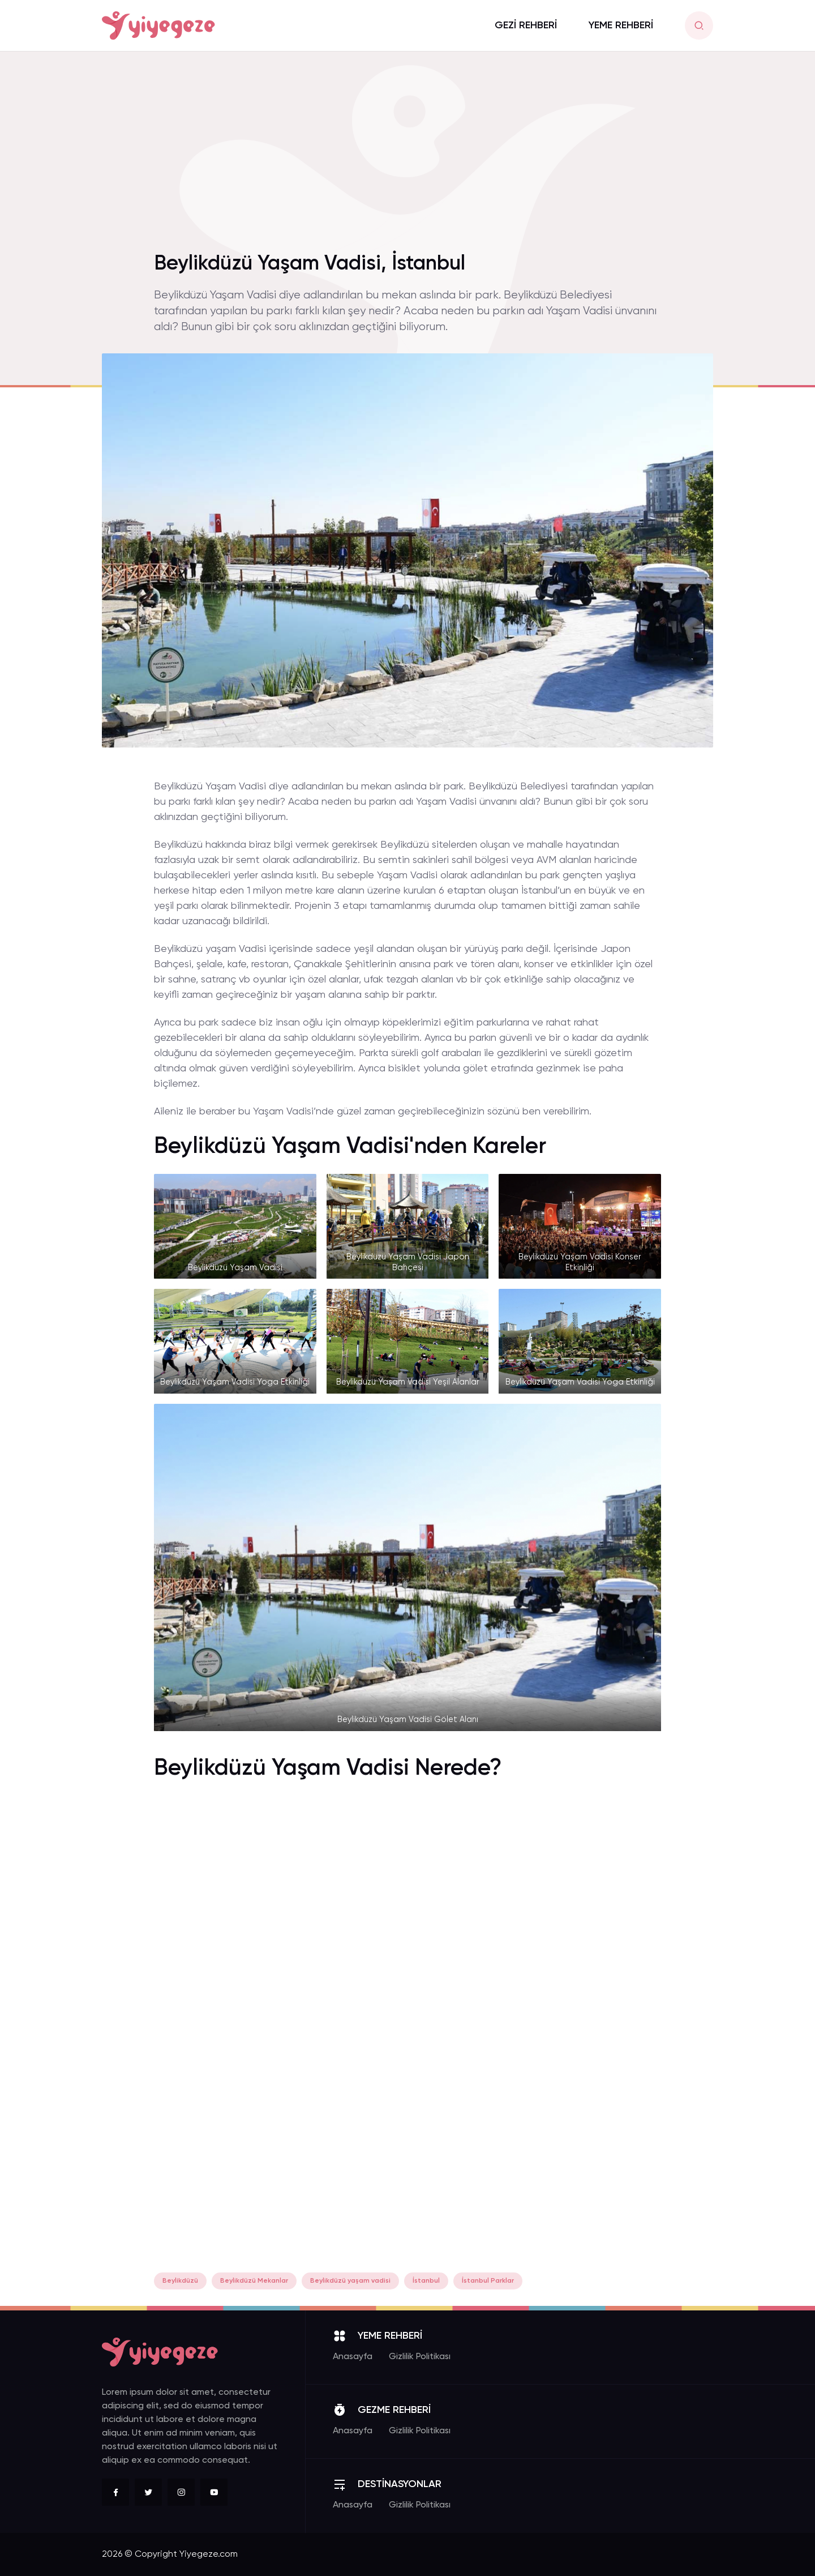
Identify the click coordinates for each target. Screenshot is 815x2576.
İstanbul (426, 2281)
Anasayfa (352, 2356)
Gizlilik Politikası (420, 2356)
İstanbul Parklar (488, 2281)
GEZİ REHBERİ (526, 25)
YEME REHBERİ (621, 25)
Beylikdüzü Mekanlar (254, 2281)
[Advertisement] (407, 158)
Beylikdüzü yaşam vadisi (350, 2281)
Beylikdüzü (180, 2281)
